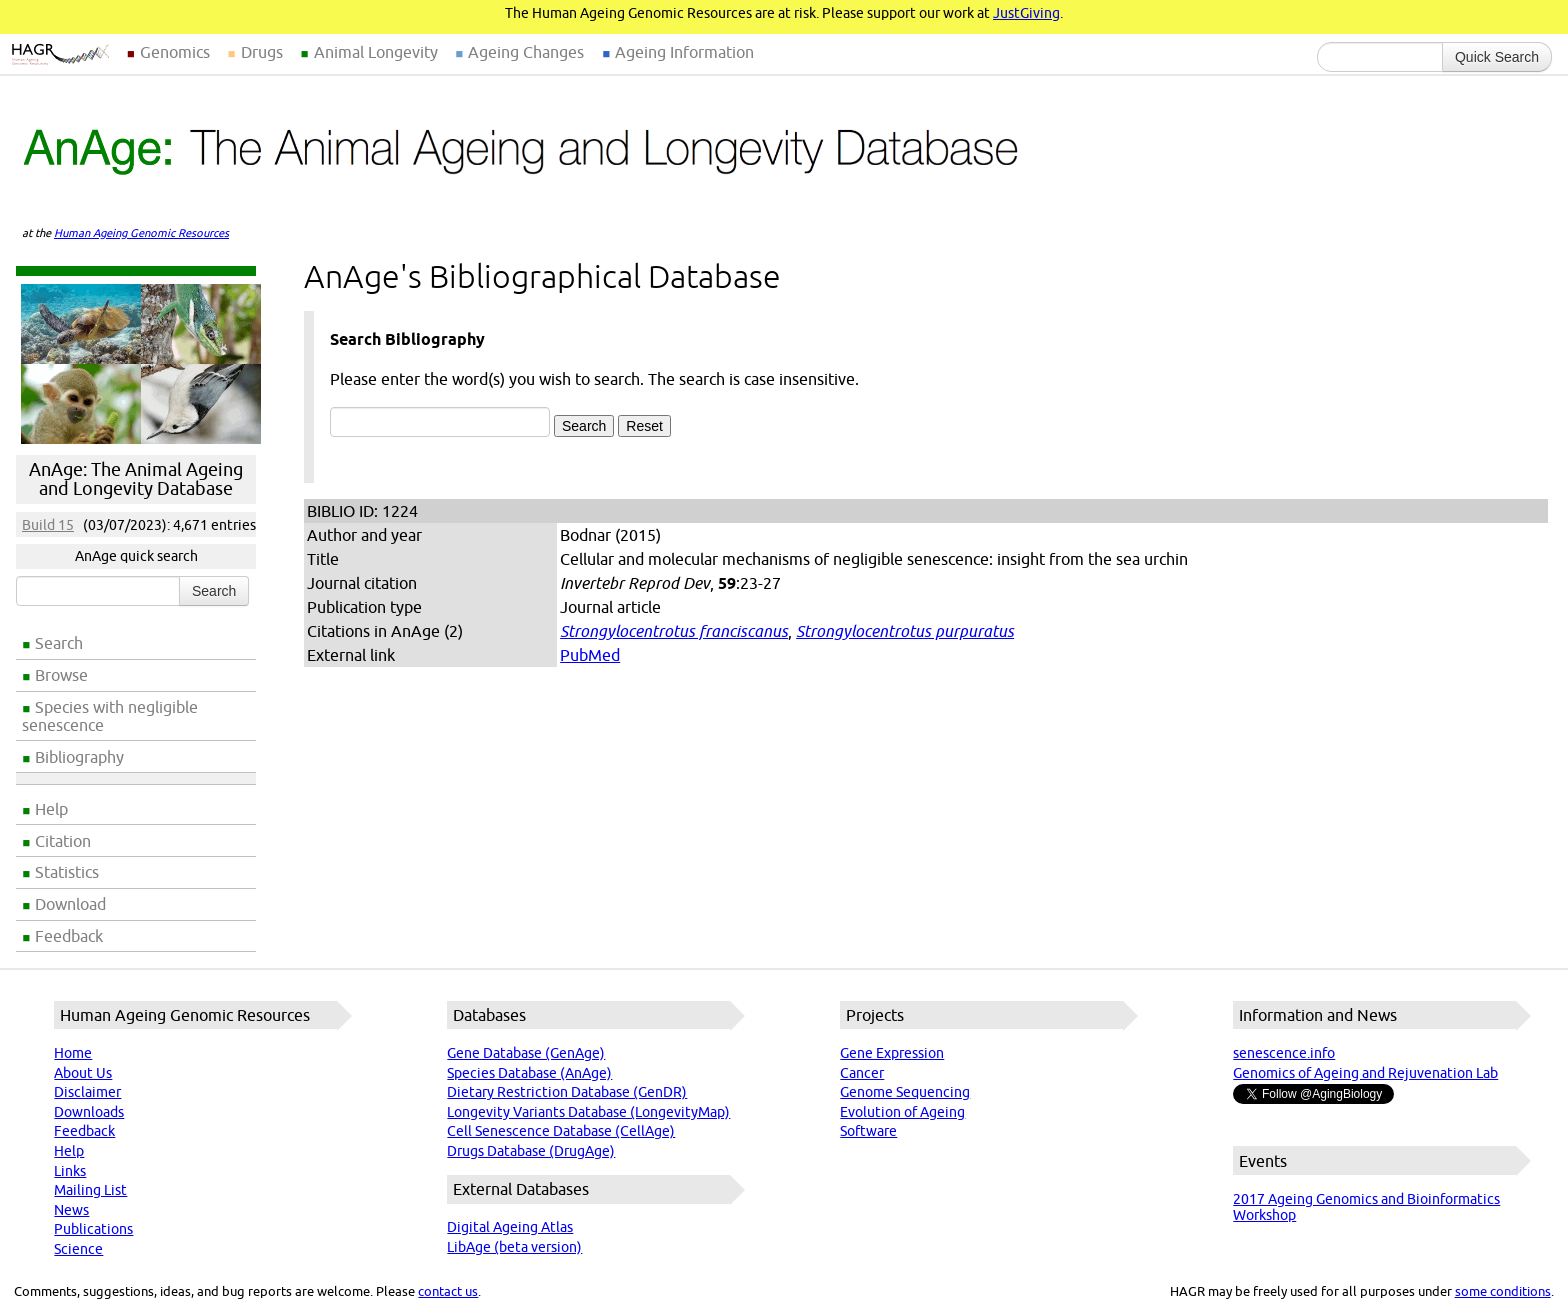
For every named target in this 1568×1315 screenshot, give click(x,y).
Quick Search (1497, 57)
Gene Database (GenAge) (526, 1053)
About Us (83, 1073)
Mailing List (90, 1190)
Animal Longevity (376, 52)
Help (51, 809)
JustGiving (1026, 13)
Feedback (69, 936)
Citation (63, 841)
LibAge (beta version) (514, 1247)
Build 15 (48, 525)
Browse (61, 675)
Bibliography (79, 757)
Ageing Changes (526, 52)
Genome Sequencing (905, 1092)
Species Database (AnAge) (529, 1073)
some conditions (1503, 1291)
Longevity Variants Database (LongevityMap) (588, 1112)
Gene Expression (892, 1053)
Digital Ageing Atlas (510, 1227)
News (71, 1210)
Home (73, 1053)
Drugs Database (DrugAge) (531, 1151)
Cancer (862, 1073)
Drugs (262, 52)
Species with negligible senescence (110, 716)
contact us (448, 1291)
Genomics (175, 52)
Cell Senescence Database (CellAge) (561, 1131)
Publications (93, 1229)
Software (868, 1131)
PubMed (590, 655)
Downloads (89, 1112)
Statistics (67, 872)
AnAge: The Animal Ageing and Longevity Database (136, 479)
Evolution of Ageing (902, 1112)
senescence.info (1284, 1053)
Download (70, 904)
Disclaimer (87, 1092)
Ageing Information (684, 52)
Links (70, 1171)
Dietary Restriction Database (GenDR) (567, 1092)
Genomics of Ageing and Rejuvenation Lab (1365, 1073)
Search (59, 643)
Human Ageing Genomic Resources (141, 233)
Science (78, 1249)
